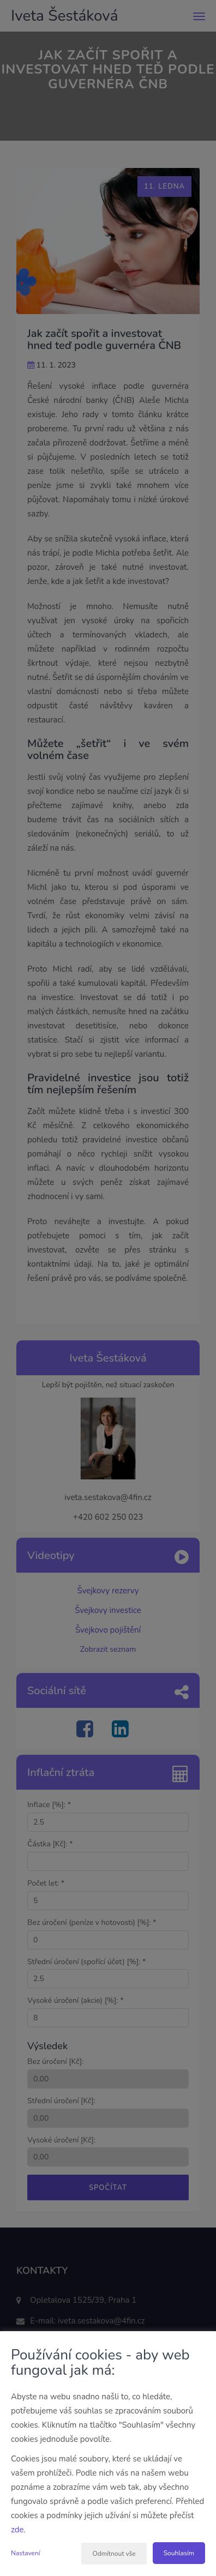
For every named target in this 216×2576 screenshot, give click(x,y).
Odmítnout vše (113, 2553)
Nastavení (25, 2553)
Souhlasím (179, 2553)
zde (17, 2529)
